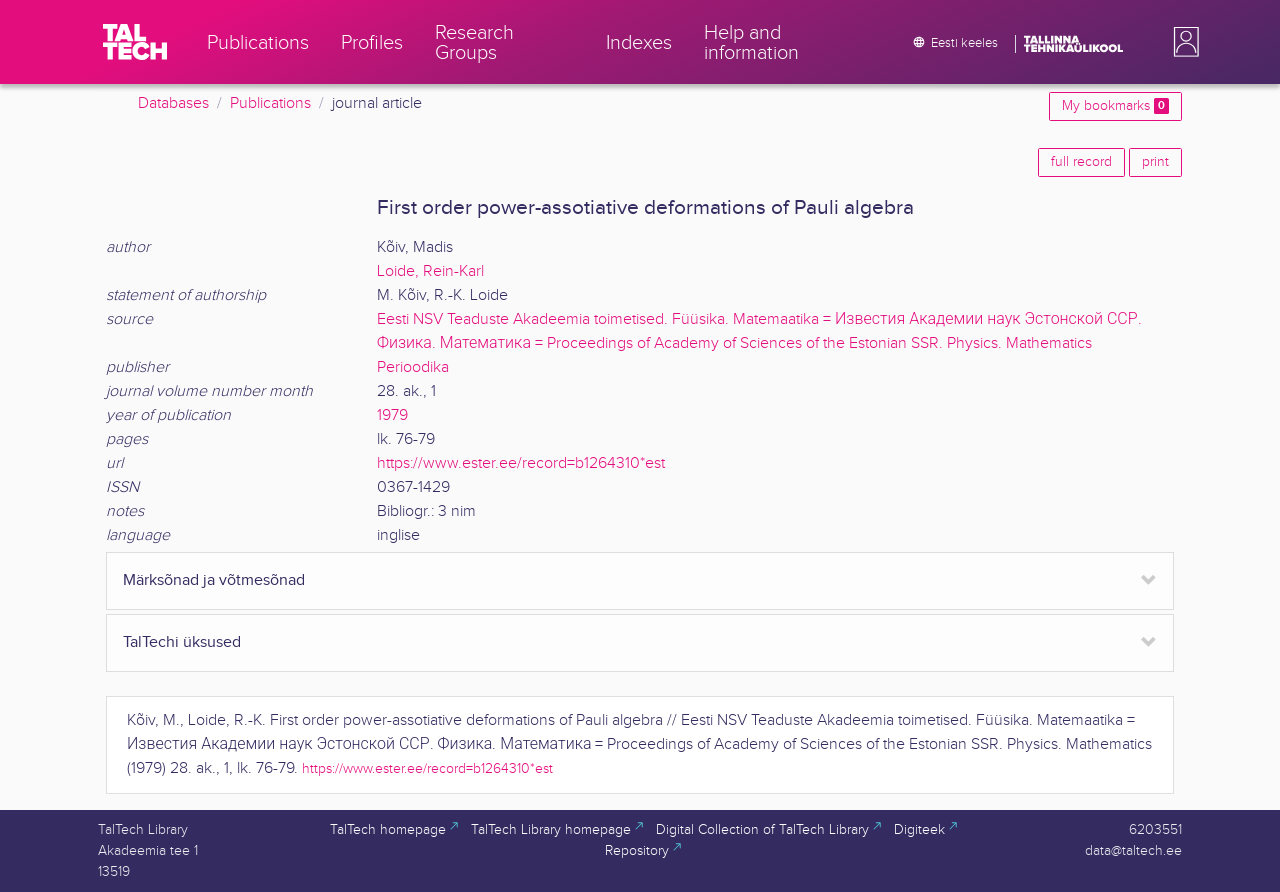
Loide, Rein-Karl (430, 271)
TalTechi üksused (182, 642)
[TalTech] (135, 42)
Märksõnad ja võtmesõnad (214, 580)
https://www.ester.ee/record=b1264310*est (521, 463)
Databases (173, 103)
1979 (392, 415)
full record (1081, 162)
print (1155, 162)
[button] (1182, 42)
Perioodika (413, 367)
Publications (270, 103)
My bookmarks (1115, 106)
